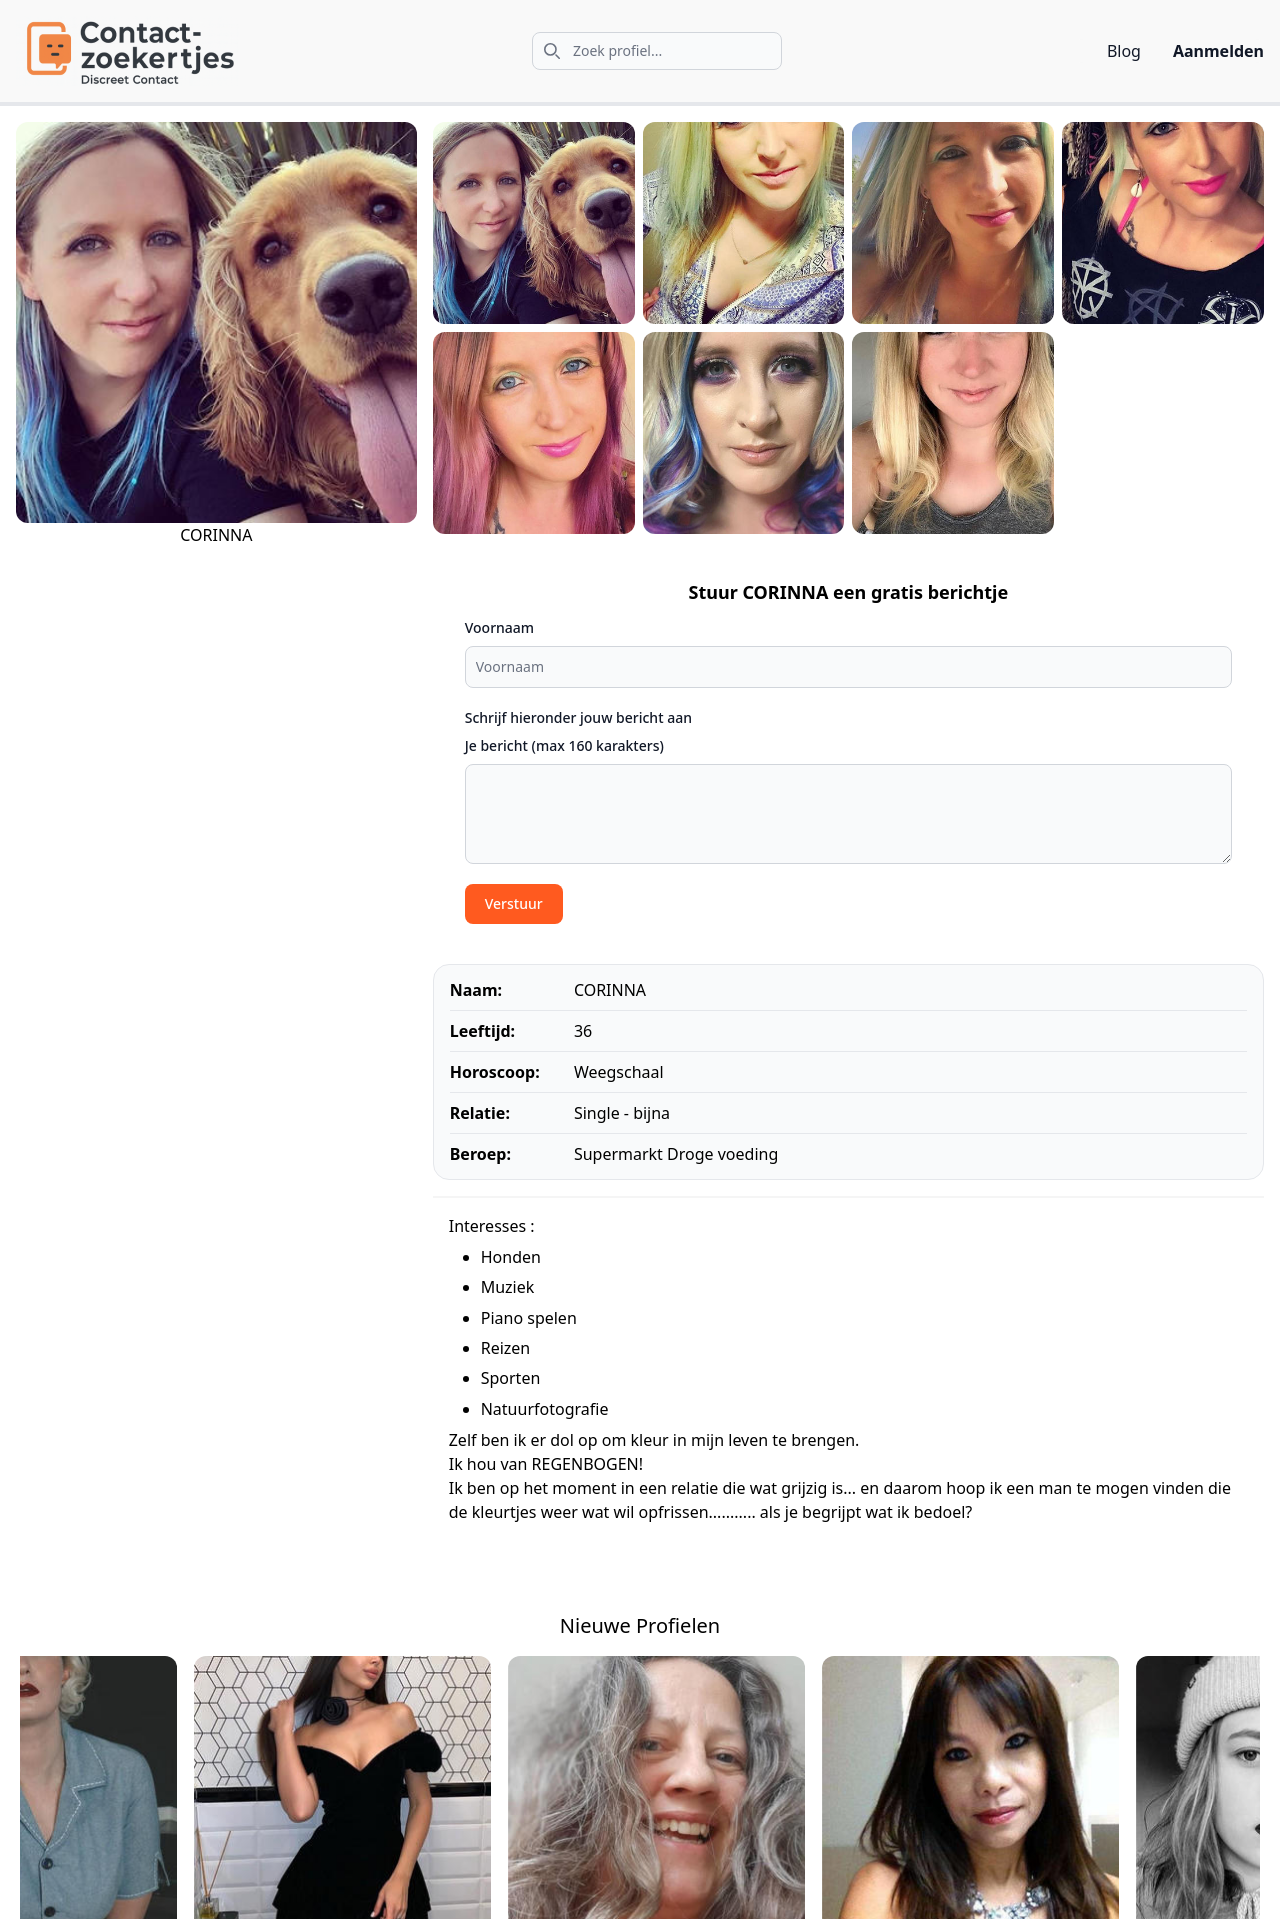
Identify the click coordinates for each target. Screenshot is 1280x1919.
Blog (1124, 51)
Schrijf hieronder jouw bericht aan (578, 717)
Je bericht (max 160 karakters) (564, 745)
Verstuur (514, 903)
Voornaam (499, 627)
